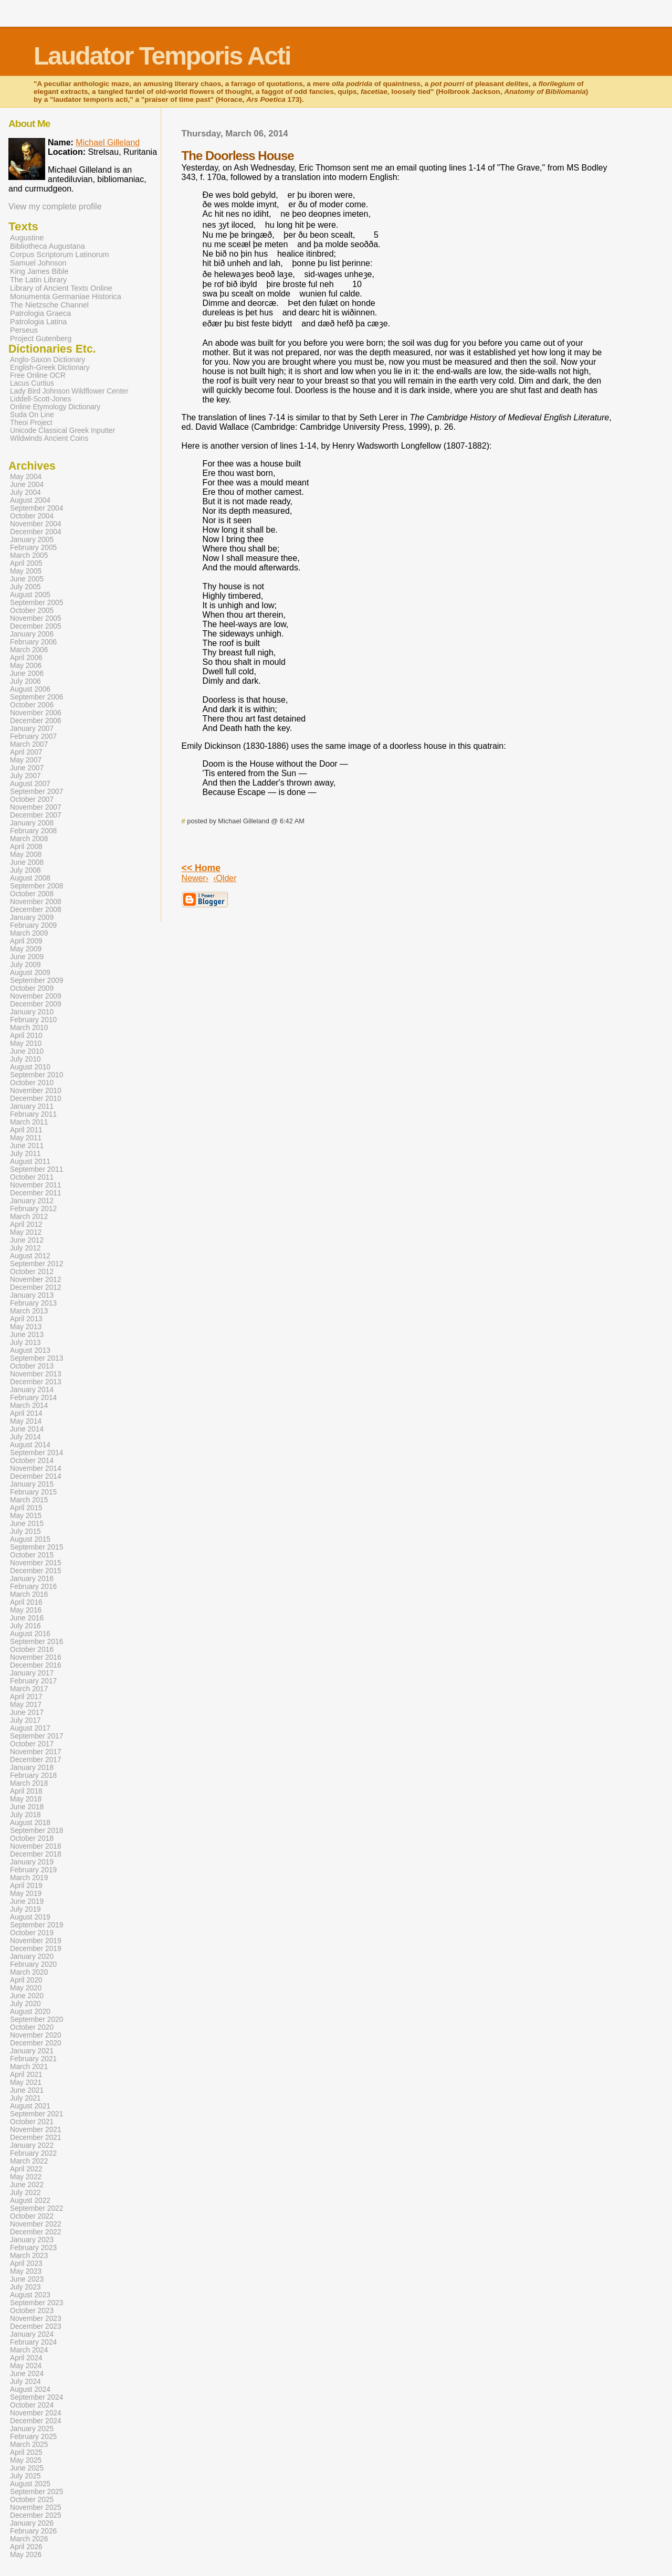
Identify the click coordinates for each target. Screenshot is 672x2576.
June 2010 (27, 1051)
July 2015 (25, 1531)
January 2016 (32, 1579)
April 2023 (26, 2263)
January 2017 (32, 1673)
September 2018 (36, 1831)
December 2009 (35, 1004)
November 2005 (35, 618)
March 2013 (29, 1311)
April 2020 (26, 1980)
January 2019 (32, 1862)
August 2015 (30, 1539)
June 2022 (27, 2185)
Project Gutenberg (40, 338)
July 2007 (25, 776)
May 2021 (25, 2082)
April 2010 (26, 1036)
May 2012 (25, 1232)
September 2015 (36, 1547)
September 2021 (36, 2114)
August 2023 (30, 2295)
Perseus (24, 330)
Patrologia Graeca (40, 313)
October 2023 (32, 2311)
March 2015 (29, 1500)
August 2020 (30, 2012)
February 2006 (33, 642)
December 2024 (35, 2421)
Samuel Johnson (38, 263)
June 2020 (27, 1996)
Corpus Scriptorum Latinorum (59, 254)
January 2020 (32, 1956)
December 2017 (35, 1760)
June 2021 (27, 2090)
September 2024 (36, 2397)
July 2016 (25, 1626)
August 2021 (30, 2106)
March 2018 (29, 1783)
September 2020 (36, 2019)
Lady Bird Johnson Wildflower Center (69, 391)
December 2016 (35, 1665)
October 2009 (32, 988)
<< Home (201, 868)
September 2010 (36, 1075)
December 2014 (35, 1476)
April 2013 (26, 1319)
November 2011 (35, 1185)
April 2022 (26, 2169)
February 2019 (33, 1870)
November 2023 (35, 2319)
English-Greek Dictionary (50, 368)
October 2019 (32, 1933)
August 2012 (30, 1256)
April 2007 (26, 752)
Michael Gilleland (108, 142)
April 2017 (26, 1697)
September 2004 (36, 508)
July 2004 (25, 492)
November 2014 (35, 1468)
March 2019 (29, 1878)
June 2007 (27, 768)
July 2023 (25, 2287)
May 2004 (25, 477)
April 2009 (26, 941)
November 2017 (35, 1752)
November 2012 (35, 1280)
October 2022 (32, 2216)
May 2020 (25, 1988)
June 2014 (27, 1429)
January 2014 (32, 1390)
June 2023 (27, 2279)
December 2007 (35, 815)
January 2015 (32, 1484)
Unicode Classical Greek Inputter (62, 430)
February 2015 (33, 1492)
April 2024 (26, 2358)
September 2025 (36, 2492)
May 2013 (25, 1327)
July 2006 (25, 681)
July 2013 (25, 1343)
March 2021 (29, 2067)
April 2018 (26, 1791)
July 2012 (25, 1248)
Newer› (195, 878)
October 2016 (32, 1649)
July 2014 (25, 1437)
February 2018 (33, 1775)
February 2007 (33, 736)
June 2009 (27, 957)
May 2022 (25, 2177)
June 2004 (27, 485)
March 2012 (29, 1217)
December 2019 (35, 1949)
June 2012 (27, 1240)
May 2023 (25, 2271)
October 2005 (32, 610)
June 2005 (27, 579)
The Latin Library (38, 279)
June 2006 (27, 673)
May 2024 (25, 2366)
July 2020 (25, 2004)
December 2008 (35, 910)
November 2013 (35, 1374)
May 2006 (25, 666)
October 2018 (32, 1838)
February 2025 (33, 2437)
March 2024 (29, 2350)
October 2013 (32, 1366)
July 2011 (25, 1154)
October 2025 (32, 2500)
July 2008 (25, 870)
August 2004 (30, 500)
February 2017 (33, 1681)
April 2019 (26, 1886)
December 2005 (35, 626)
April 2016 (26, 1602)
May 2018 (25, 1799)
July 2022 (25, 2193)
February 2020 (33, 1964)
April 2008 (26, 847)
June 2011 (27, 1146)
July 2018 (25, 1815)
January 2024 (32, 2334)
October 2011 (32, 1177)
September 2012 (36, 1264)
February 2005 (33, 548)
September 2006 (36, 697)
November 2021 (35, 2130)
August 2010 (30, 1067)
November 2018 (35, 1846)
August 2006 (30, 689)
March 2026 (29, 2539)
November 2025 (35, 2507)
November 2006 (35, 713)
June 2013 (27, 1335)
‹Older (224, 878)
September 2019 (36, 1925)
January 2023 (32, 2240)
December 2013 (35, 1382)
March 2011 (29, 1122)
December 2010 (35, 1099)
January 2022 (32, 2145)
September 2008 (36, 886)
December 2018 (35, 1854)
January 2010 (32, 1012)
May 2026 (25, 2555)
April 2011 (26, 1130)
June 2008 (27, 862)
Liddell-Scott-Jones (40, 399)
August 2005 (30, 595)
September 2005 (36, 603)
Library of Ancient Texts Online (61, 288)
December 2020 (35, 2043)
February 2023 (33, 2248)
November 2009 (35, 996)
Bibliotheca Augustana (47, 246)
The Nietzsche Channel (49, 305)
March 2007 (29, 744)
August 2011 (30, 1161)
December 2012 (35, 1287)
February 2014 (33, 1398)
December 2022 (35, 2232)
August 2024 (30, 2389)
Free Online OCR (38, 375)
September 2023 (36, 2303)
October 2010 (32, 1083)
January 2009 (32, 917)
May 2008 (25, 854)
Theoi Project (31, 423)
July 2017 (25, 1720)
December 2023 (35, 2326)
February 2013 (33, 1303)
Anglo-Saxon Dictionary (47, 360)
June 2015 (27, 1524)
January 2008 (32, 823)
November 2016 (35, 1657)
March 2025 (29, 2444)
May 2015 (25, 1516)
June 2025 (27, 2468)
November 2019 (35, 1941)
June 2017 (27, 1712)
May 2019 (25, 1893)
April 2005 (26, 563)
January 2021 (32, 2051)
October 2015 (32, 1555)
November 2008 (35, 902)
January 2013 (32, 1295)
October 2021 (32, 2122)
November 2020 (35, 2035)
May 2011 (25, 1138)
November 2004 (35, 524)
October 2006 (32, 705)
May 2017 (25, 1705)
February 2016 (33, 1587)
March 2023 (29, 2256)
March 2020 (29, 1972)
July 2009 (25, 965)
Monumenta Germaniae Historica (65, 296)
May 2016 (25, 1610)
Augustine (27, 238)
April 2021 (26, 2075)
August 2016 (30, 1634)
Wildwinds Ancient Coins (49, 438)
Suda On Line (32, 415)
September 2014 (36, 1453)
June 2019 (27, 1901)
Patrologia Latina (38, 321)
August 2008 (30, 878)
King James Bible (39, 271)
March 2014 (29, 1405)
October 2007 (32, 799)
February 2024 (33, 2342)
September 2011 (36, 1169)
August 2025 (30, 2484)
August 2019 (30, 1917)
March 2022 (29, 2161)
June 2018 (27, 1807)
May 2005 (25, 571)
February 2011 (33, 1114)
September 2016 (36, 1642)
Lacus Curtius (32, 383)
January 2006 (32, 634)
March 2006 (29, 650)
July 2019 (25, 1909)
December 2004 (35, 532)
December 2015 (35, 1571)
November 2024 (35, 2413)
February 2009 (33, 925)
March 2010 (29, 1028)
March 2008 (29, 839)
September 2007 (36, 792)
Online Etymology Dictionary (55, 407)
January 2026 (32, 2523)
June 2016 (27, 1618)
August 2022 (30, 2200)
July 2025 (25, 2476)
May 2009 (25, 949)
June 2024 (27, 2374)
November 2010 (35, 1091)
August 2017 (30, 1728)
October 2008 (32, 894)
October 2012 (32, 1272)
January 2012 (32, 1201)
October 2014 (32, 1461)
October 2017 (32, 1744)
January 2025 (32, 2429)
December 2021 (35, 2138)
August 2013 (30, 1350)
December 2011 (35, 1193)
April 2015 (26, 1508)
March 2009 (29, 933)
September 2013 (36, 1358)
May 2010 (25, 1043)
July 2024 (25, 2382)
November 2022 (35, 2224)
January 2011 (32, 1106)
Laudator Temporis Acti (162, 56)
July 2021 (25, 2098)
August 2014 (30, 1445)
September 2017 (36, 1736)
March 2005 (29, 555)
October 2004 (32, 516)
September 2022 (36, 2208)
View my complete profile (55, 206)
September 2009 (36, 980)
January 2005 (32, 540)
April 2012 (26, 1224)
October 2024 (32, 2405)
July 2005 (25, 587)
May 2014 (25, 1421)
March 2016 (29, 1594)
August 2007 (30, 784)
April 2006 (26, 658)
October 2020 (32, 2027)
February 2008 (33, 831)
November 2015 (35, 1563)
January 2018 (32, 1768)
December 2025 (35, 2515)
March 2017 (29, 1689)
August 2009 (30, 973)
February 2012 (33, 1209)
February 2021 (33, 2059)
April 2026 (26, 2547)
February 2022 (33, 2153)
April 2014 (26, 1413)
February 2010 (33, 1020)
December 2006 (35, 721)
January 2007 (32, 729)
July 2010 (25, 1059)
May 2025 (25, 2460)
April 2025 (26, 2452)
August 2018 (30, 1823)
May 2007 (25, 760)
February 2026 (33, 2531)
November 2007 (35, 807)
